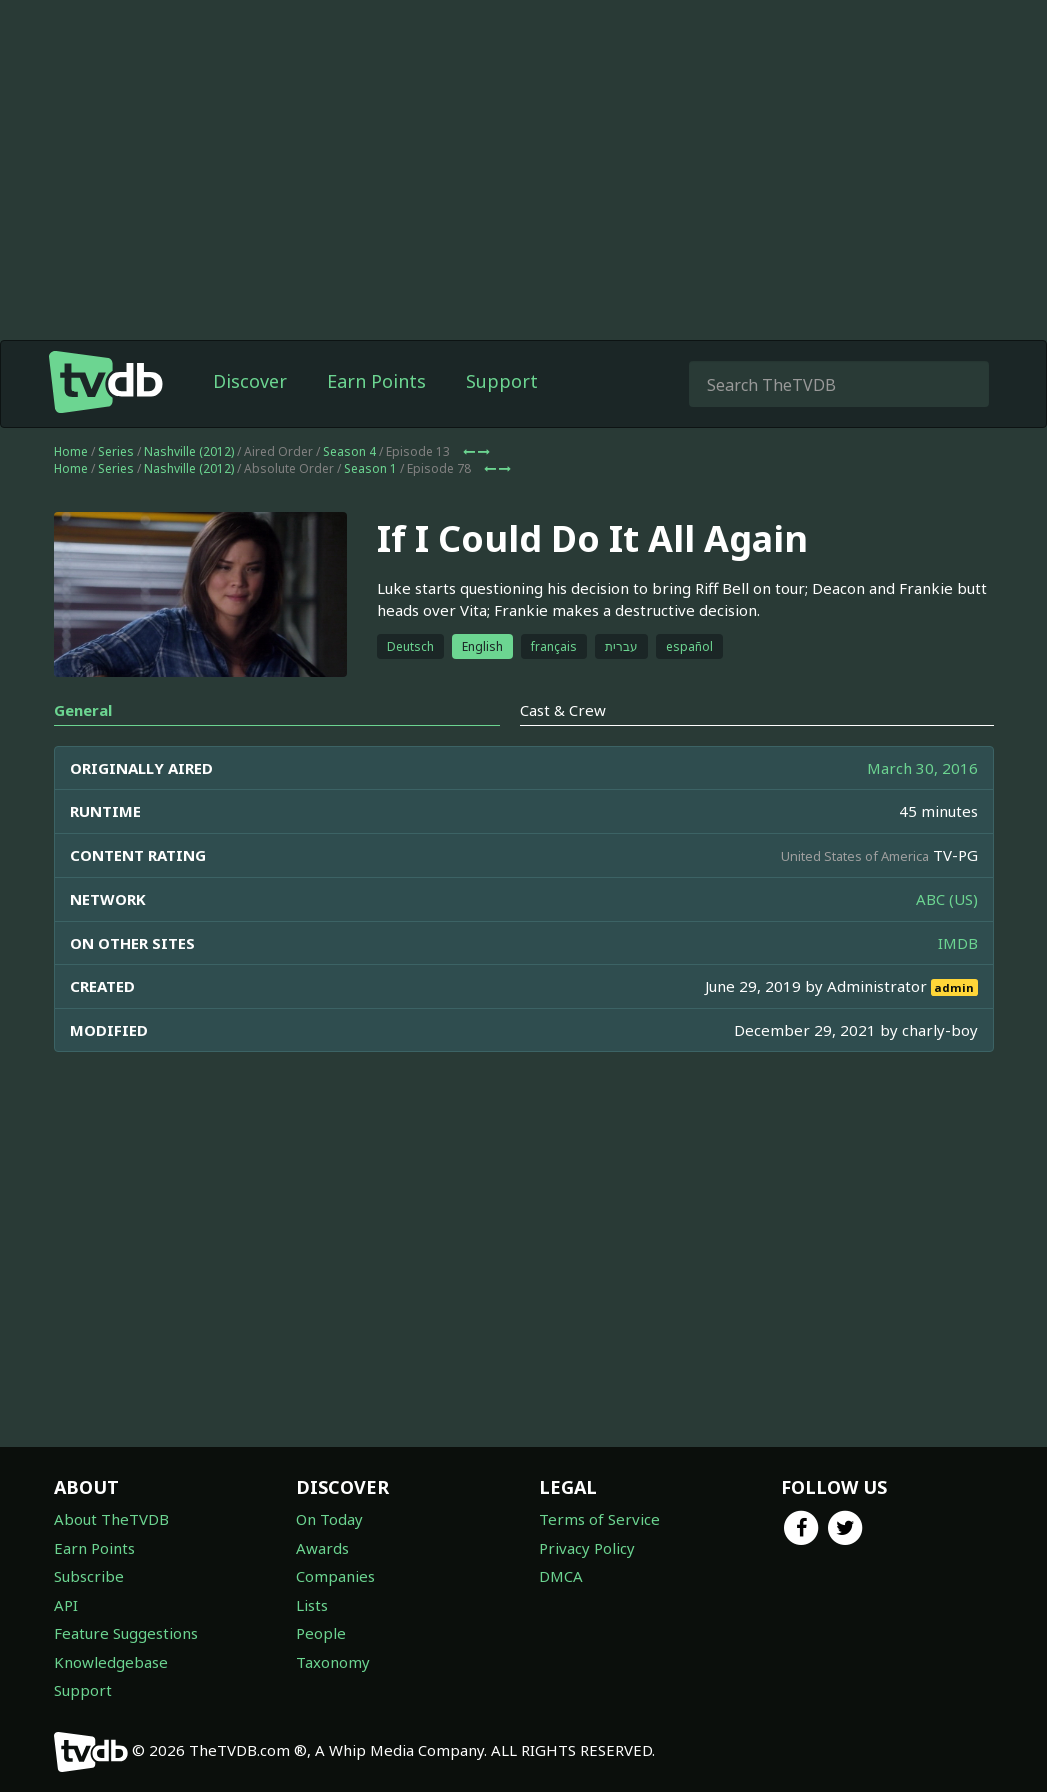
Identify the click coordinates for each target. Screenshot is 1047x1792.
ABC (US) (947, 899)
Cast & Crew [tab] (563, 710)
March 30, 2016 (922, 768)
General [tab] (83, 710)
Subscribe (89, 1576)
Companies (335, 1576)
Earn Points (376, 381)
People (321, 1633)
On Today (329, 1519)
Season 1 (370, 468)
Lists (312, 1605)
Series (116, 451)
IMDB (958, 943)
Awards (322, 1548)
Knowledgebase (111, 1662)
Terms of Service (599, 1519)
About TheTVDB (111, 1519)
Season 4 (349, 451)
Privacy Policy (587, 1548)
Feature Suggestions (126, 1633)
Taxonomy (333, 1662)
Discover (250, 381)
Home (71, 451)
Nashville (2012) (189, 451)
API (66, 1605)
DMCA (561, 1576)
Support (502, 381)
